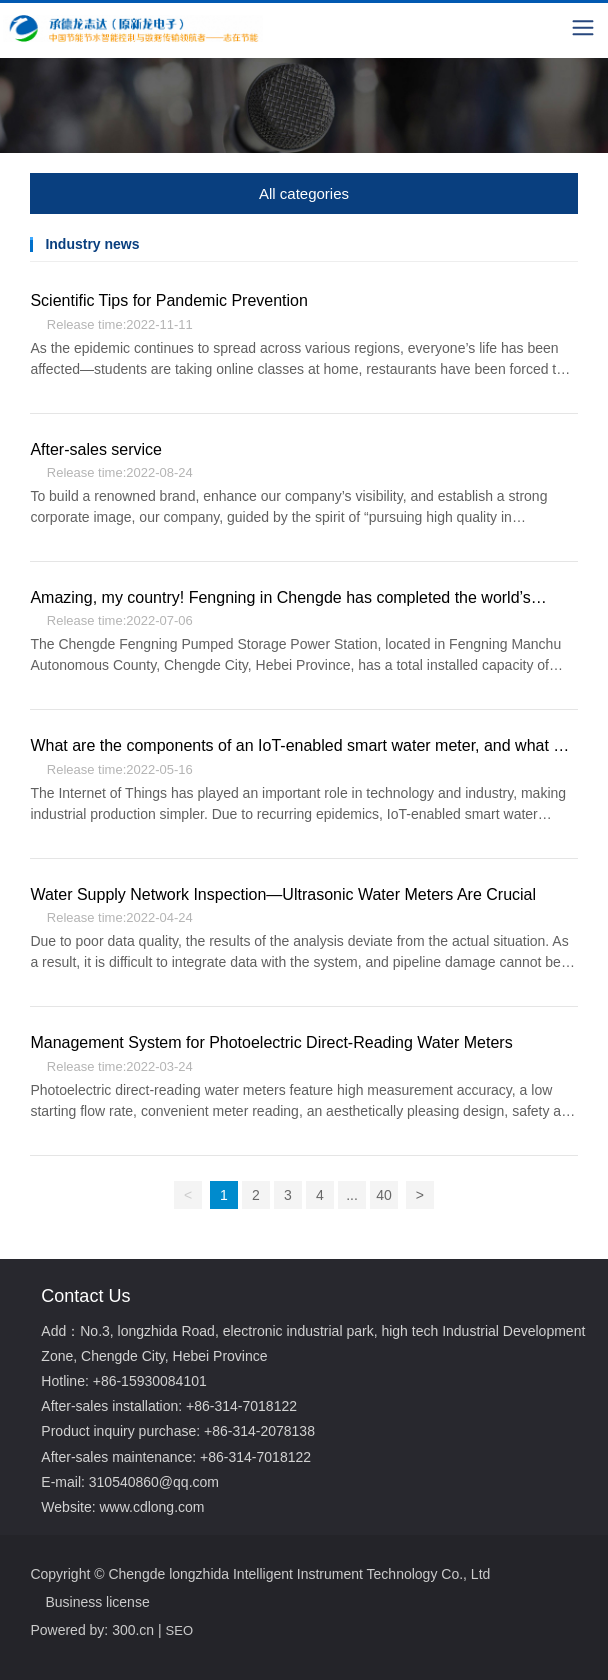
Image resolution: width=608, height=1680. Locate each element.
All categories (304, 193)
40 (384, 1195)
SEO (179, 1630)
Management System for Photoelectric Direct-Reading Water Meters (271, 1042)
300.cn (133, 1630)
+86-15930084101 (150, 1381)
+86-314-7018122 (241, 1406)
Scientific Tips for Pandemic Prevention (168, 300)
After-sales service (96, 449)
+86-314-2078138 (259, 1431)
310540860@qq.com (154, 1482)
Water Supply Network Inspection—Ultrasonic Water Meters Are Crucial (283, 894)
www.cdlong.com (151, 1507)
